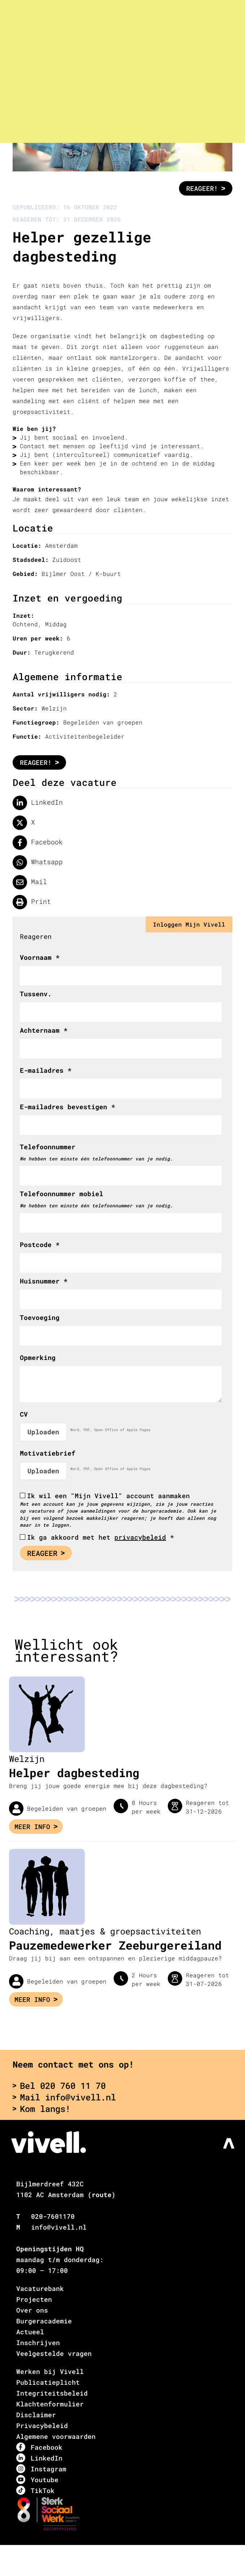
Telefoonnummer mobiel (61, 1193)
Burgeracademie (44, 2321)
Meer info (35, 1826)
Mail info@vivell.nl (64, 2097)
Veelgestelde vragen (54, 2353)
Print (32, 902)
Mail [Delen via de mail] (30, 882)
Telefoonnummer (47, 1146)
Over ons (32, 2310)
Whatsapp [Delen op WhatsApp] (38, 862)
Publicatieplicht (48, 2382)
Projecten (34, 2299)
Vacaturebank (40, 2288)
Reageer (46, 1553)
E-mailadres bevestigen (67, 1106)
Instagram (41, 2468)
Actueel (30, 2331)
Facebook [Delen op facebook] (38, 842)
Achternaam (43, 1030)
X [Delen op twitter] (24, 822)
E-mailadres (45, 1070)
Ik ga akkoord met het (100, 1537)
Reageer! (205, 188)
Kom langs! (41, 2108)
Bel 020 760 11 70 (59, 2085)
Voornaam (40, 957)
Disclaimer (36, 2414)
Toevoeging (40, 1317)
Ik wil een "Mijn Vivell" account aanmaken (108, 1495)
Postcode (40, 1244)
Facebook (39, 2447)
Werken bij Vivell (50, 2371)
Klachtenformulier (50, 2404)
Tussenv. (36, 993)
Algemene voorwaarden (56, 2436)
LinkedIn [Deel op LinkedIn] (38, 803)
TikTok (35, 2490)
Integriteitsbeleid (52, 2393)
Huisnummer (43, 1281)
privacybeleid (140, 1537)
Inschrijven (38, 2342)
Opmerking (38, 1357)
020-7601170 (53, 2216)
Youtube (37, 2479)
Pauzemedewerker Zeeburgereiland (115, 1945)
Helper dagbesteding (74, 1772)
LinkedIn (39, 2457)
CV (24, 1414)
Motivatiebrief (47, 1453)
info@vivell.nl (59, 2227)
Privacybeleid (42, 2425)
